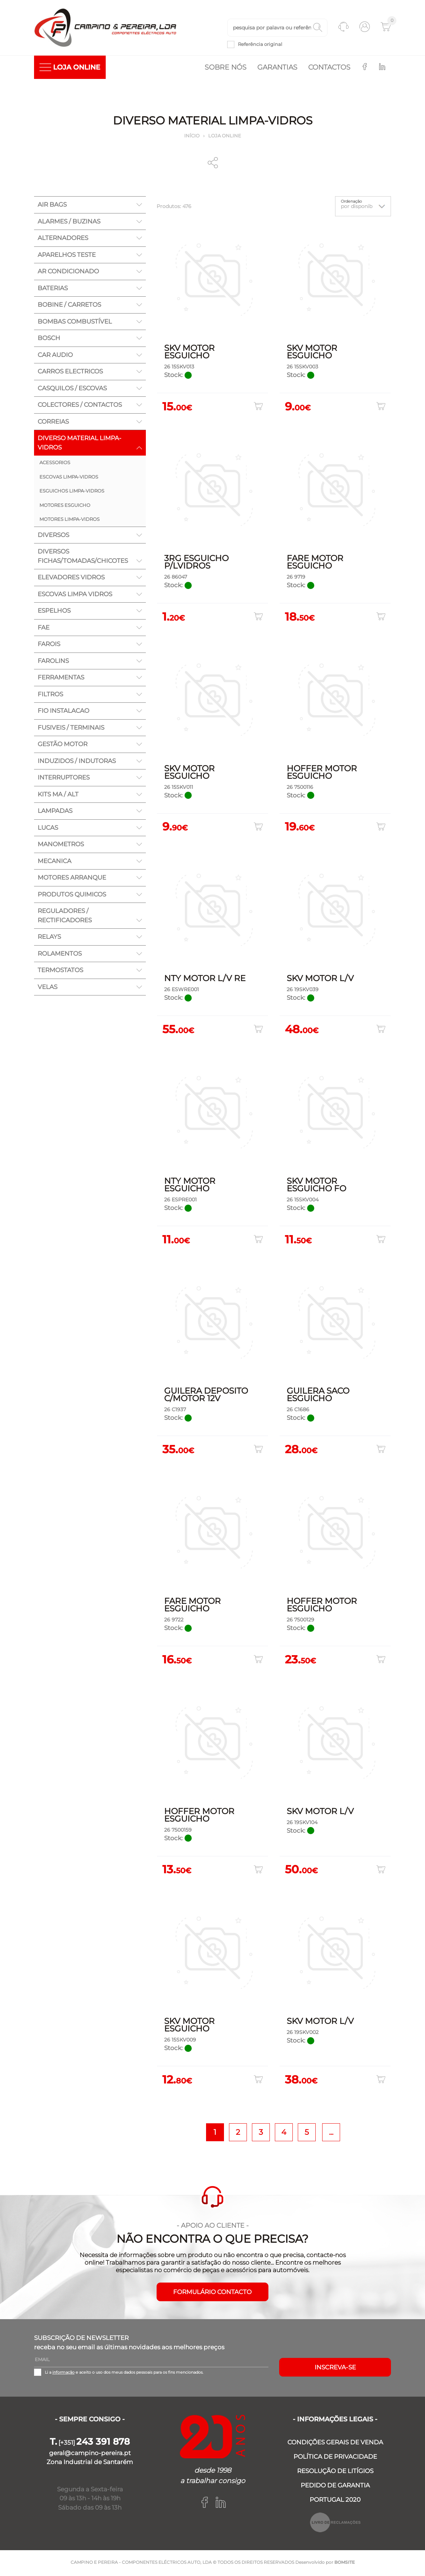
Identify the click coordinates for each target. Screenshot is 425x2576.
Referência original (260, 45)
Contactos (329, 69)
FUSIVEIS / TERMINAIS (71, 729)
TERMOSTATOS (60, 971)
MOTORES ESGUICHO (64, 506)
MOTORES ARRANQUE (72, 878)
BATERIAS (53, 289)
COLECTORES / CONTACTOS (80, 406)
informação (63, 2373)
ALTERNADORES (63, 239)
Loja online (224, 137)
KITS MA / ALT (58, 795)
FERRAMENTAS (61, 678)
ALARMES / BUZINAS (69, 222)
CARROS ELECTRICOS (70, 372)
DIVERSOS (53, 536)
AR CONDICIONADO (68, 272)
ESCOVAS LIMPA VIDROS (75, 595)
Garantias (277, 69)
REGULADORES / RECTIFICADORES (65, 917)
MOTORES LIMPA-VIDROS (69, 520)
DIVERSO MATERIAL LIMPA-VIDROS (79, 444)
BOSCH (49, 339)
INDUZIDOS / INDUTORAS (77, 762)
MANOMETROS (61, 845)
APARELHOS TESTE (67, 256)
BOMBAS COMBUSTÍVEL (75, 322)
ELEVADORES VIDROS (71, 578)
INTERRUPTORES (64, 778)
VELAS (47, 988)
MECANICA (54, 862)
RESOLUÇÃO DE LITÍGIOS (335, 2472)
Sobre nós (226, 69)
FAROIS (49, 645)
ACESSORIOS (54, 464)
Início (192, 137)
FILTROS (50, 695)
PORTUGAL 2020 (335, 2501)
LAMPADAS (55, 812)
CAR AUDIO (55, 356)
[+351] (90, 2444)
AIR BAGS (52, 205)
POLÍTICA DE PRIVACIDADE (335, 2458)
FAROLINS (53, 662)
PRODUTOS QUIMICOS (72, 895)
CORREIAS (53, 423)
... (331, 2133)
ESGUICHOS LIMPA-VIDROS (71, 492)
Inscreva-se (335, 2368)
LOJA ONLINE (69, 69)
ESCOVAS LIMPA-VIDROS (68, 478)
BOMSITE (344, 2563)
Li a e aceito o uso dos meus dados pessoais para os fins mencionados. (124, 2373)
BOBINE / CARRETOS (69, 306)
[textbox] (277, 28)
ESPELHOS (54, 612)
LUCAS (48, 829)
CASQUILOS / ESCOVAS (72, 389)
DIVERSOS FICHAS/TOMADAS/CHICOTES (83, 557)
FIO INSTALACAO (63, 712)
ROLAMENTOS (60, 955)
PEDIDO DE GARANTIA (335, 2486)
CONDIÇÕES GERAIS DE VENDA (335, 2443)
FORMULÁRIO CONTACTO (212, 2293)
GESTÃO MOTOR (62, 745)
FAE (43, 628)
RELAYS (49, 938)
